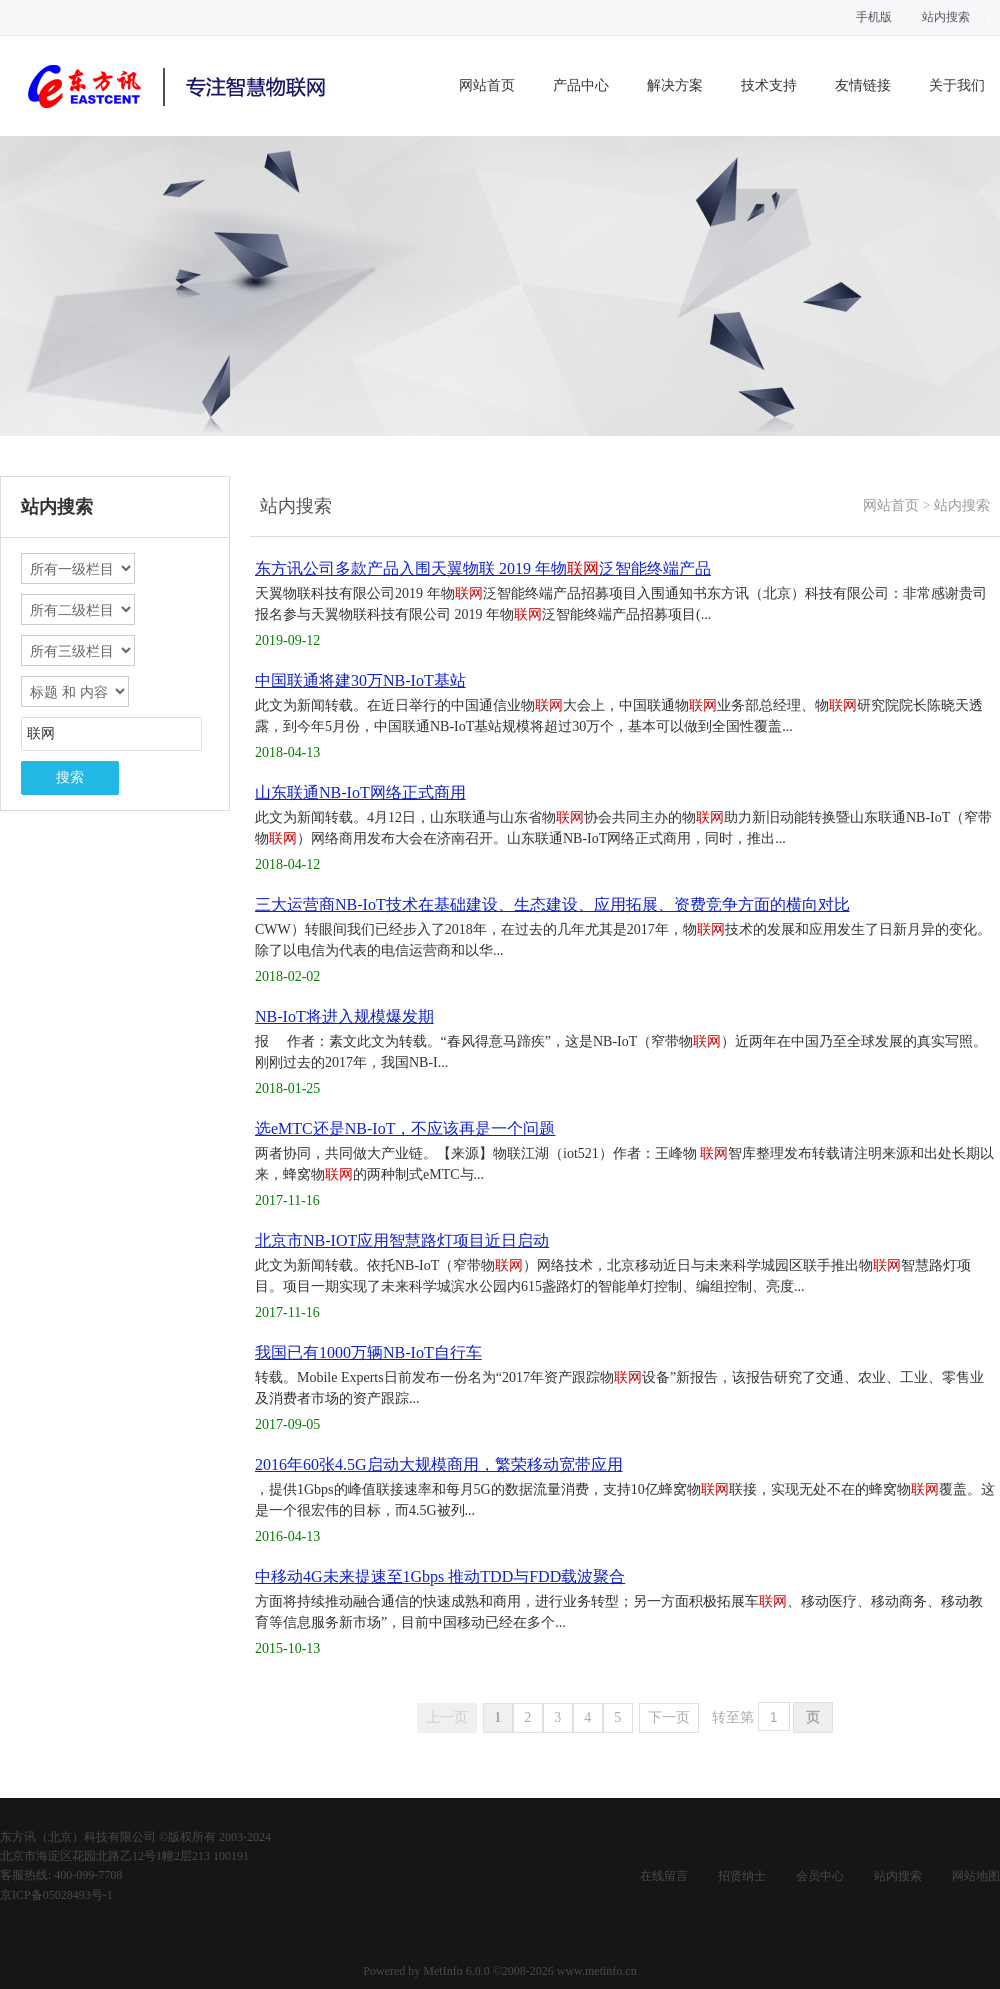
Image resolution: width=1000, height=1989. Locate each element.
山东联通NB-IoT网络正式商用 (360, 792)
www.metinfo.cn (597, 1971)
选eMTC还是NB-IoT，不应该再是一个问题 (405, 1128)
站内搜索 (946, 17)
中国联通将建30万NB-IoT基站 (360, 680)
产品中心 (581, 85)
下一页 (669, 1717)
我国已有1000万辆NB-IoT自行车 (368, 1352)
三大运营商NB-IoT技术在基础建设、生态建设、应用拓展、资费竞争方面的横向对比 (552, 904)
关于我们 (957, 85)
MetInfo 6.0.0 (456, 1971)
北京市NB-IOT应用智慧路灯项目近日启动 (402, 1240)
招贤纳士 (742, 1876)
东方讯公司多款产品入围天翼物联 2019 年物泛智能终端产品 (483, 568)
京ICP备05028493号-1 (56, 1895)
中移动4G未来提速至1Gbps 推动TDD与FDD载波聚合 (440, 1576)
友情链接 (863, 85)
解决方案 (675, 85)
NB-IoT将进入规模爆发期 (344, 1016)
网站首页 (487, 85)
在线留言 (664, 1876)
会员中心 (820, 1876)
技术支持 (769, 85)
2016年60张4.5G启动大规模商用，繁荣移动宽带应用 (439, 1464)
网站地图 (976, 1876)
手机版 (874, 17)
